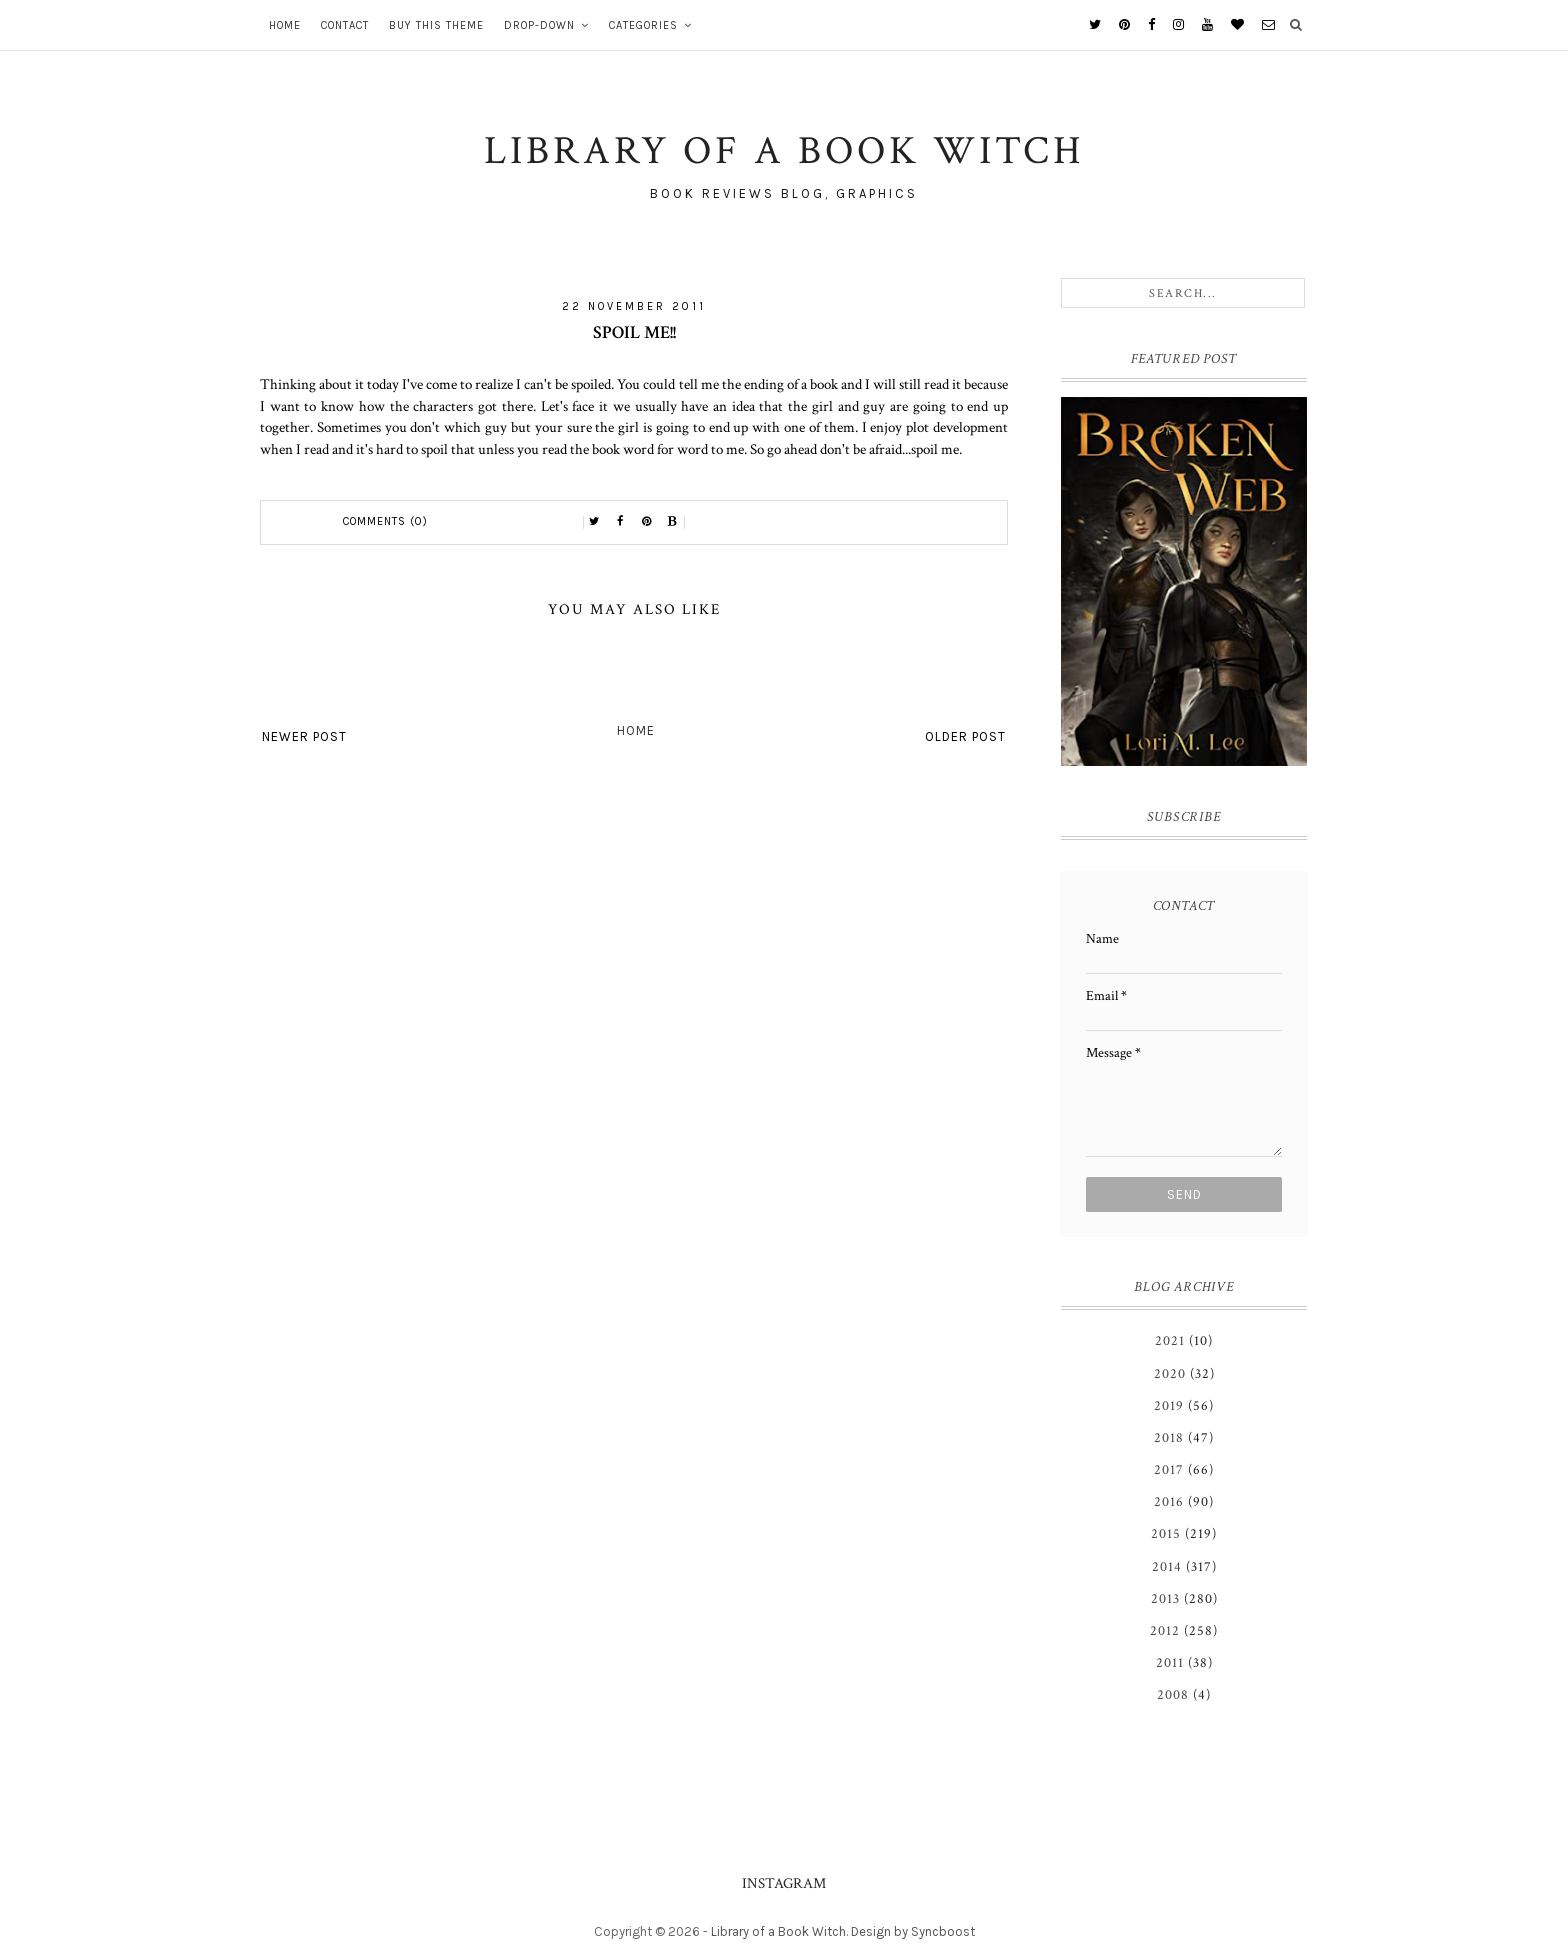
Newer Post (304, 736)
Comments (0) (385, 521)
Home (285, 25)
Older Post (965, 736)
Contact (345, 25)
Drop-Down (539, 25)
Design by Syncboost (913, 1931)
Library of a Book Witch (778, 1931)
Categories (643, 25)
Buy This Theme (436, 25)
